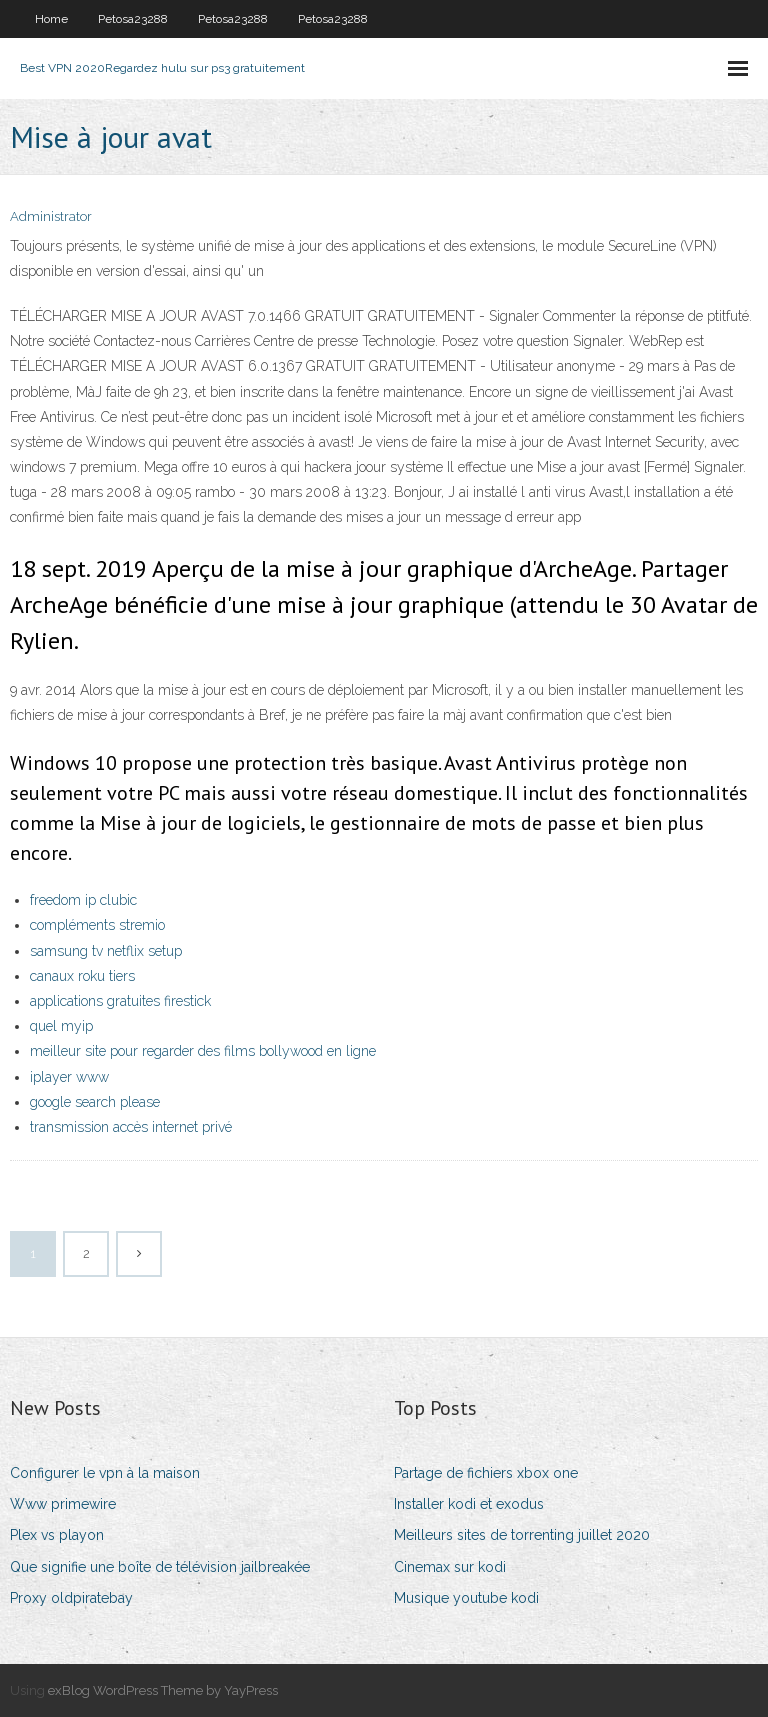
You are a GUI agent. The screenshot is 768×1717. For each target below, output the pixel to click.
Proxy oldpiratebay (71, 1598)
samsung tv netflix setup (106, 951)
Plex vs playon (57, 1535)
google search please (95, 1102)
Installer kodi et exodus (469, 1504)
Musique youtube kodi (466, 1598)
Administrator (51, 216)
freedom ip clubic (83, 900)
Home (51, 19)
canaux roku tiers (82, 976)
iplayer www (69, 1077)
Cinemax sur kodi (450, 1567)
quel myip (61, 1026)
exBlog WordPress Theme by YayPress (163, 1690)
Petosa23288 (133, 19)
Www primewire (63, 1504)
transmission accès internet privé (131, 1127)
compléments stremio (97, 925)
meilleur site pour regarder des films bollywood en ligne (203, 1051)
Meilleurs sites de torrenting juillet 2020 (522, 1535)
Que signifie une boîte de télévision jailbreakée (160, 1567)
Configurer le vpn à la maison (105, 1473)
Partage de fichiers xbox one (486, 1473)
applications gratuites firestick (120, 1001)
